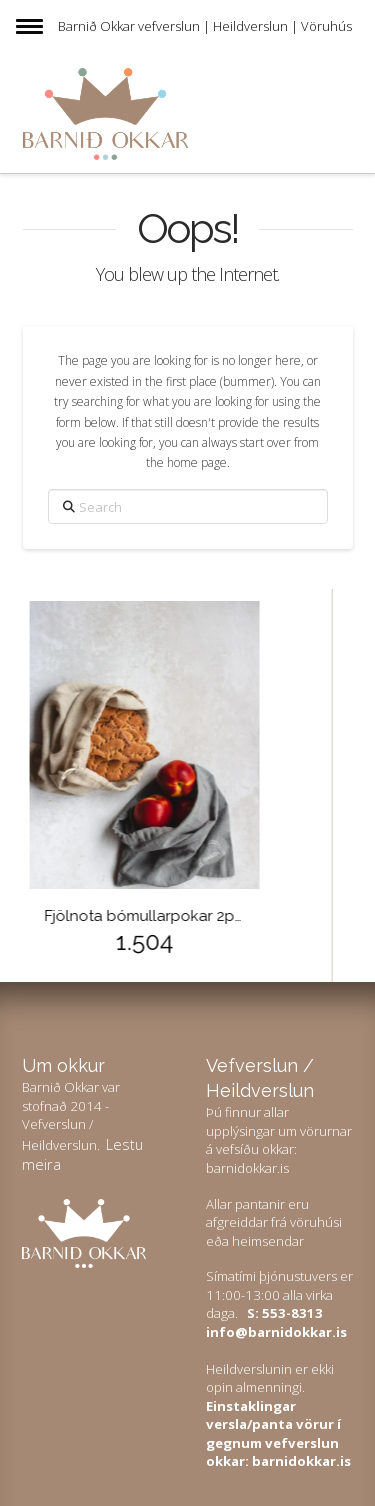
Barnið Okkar (96, 26)
